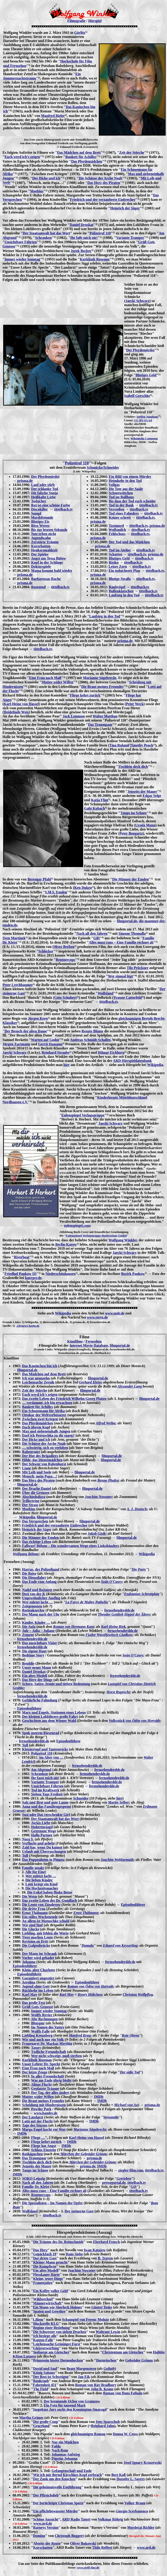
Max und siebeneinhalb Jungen (46, 1431)
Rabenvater (31, 1452)
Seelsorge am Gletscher (51, 2352)
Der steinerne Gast (79, 2211)
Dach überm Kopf (36, 1427)
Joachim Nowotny (98, 1497)
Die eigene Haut (34, 1651)
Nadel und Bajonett (37, 1590)
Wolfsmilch (117, 530)
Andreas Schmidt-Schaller (90, 1040)
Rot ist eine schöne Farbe (50, 505)
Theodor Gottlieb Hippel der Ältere (124, 1614)
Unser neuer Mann (36, 1667)
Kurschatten (40, 546)
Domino (39, 2536)
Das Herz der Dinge (37, 1680)
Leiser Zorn (118, 566)
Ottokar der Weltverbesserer (44, 1415)
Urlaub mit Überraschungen (44, 1851)
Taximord (116, 526)
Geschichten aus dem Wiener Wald (49, 1721)
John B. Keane (102, 2389)
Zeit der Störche (131, 152)
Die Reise (29, 1573)
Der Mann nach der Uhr (40, 1614)
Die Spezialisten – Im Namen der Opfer (52, 2203)
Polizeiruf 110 (100, 233)
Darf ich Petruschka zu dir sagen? (48, 1435)
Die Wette (29, 1896)
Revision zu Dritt (35, 1941)
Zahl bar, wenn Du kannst (42, 1847)
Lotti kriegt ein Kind (41, 1884)
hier (66, 1065)
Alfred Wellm (105, 1423)
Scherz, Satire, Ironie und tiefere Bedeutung (56, 1684)
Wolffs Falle (40, 2031)
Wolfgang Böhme (26, 1554)
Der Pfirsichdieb (45, 2495)
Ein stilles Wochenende (40, 1917)
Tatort (36, 2048)
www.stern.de (97, 1317)
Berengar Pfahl (39, 879)
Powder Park (41, 2109)
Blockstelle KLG (46, 2324)
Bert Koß (118, 2475)
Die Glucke (30, 1929)
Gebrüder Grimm (139, 2360)
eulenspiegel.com (77, 1225)
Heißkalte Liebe (43, 497)
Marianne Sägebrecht (99, 678)
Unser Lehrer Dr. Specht (41, 2064)
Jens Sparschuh (108, 2422)
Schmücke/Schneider (103, 467)
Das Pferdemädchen (86, 161)
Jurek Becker (81, 251)
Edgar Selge (152, 796)
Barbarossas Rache (46, 579)
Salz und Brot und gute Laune (45, 1802)
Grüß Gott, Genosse (37, 2007)
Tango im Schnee (133, 813)
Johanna (28, 1962)
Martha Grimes (31, 2418)
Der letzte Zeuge (34, 2072)
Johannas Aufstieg (66, 2454)
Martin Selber (118, 1802)
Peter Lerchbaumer (17, 985)
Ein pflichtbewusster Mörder (55, 2511)
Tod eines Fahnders (124, 513)
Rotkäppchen (32, 2154)
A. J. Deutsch (137, 1509)
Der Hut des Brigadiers (40, 1456)
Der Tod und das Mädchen (129, 542)
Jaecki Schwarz (137, 301)
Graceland (41, 2426)
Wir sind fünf (32, 1925)
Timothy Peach (141, 745)
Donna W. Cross (125, 2434)
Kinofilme (75, 1341)
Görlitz (79, 33)
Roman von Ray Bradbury (95, 2385)
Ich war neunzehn (36, 1378)
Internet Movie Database (89, 1345)
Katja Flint (99, 800)
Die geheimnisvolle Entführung (57, 2487)
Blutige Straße (120, 579)
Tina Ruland (119, 745)
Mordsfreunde (42, 517)
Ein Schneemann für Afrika (43, 1411)
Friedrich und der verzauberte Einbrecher (103, 199)
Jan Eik (84, 2377)
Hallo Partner (41, 1835)
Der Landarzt (32, 2117)
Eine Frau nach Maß (45, 678)
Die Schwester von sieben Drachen (59, 2332)
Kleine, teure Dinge (48, 2279)
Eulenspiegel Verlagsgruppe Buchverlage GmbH (96, 1235)
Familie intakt (33, 1868)
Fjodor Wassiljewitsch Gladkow (108, 1635)
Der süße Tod (130, 2072)
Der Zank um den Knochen (54, 2479)
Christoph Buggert (69, 2536)
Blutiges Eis (40, 521)
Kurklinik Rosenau (94, 259)
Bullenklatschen (121, 591)
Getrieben (124, 2178)
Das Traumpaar (100, 724)
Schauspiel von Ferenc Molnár (85, 2319)
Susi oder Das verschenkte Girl (46, 1815)
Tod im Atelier (120, 550)
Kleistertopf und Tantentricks (45, 1749)
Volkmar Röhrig (110, 2519)
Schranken (43, 238)
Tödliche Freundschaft (48, 2052)
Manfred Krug (80, 2035)
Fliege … (38, 2138)
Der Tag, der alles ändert (50, 2093)
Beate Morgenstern (81, 2368)
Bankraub (41, 2381)
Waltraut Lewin (108, 2332)
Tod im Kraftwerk (45, 1790)
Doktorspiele (41, 566)
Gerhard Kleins (90, 1382)
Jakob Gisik (97, 1533)
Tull (25, 1745)
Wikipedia (155, 1065)
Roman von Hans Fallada (123, 2393)
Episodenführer (29, 1708)
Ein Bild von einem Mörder (130, 477)
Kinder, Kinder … (36, 1622)
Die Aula (28, 1627)
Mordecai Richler (140, 2527)
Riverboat (21, 1257)
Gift (96, 938)
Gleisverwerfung (46, 2348)
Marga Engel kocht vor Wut (43, 2129)
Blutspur (38, 2023)
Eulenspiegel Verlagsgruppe (82, 1115)
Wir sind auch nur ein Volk (43, 2039)
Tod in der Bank (121, 505)
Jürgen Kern (38, 1018)
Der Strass (30, 1505)
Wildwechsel (43, 2299)
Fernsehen (93, 1341)
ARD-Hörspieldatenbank (132, 1061)
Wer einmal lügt (120, 976)
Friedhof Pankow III (20, 1274)
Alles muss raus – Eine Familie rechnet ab (121, 942)
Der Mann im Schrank (39, 1954)
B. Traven (105, 2258)
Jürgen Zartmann (16, 1044)
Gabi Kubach (94, 808)
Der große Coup (45, 2422)
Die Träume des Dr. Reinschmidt (58, 2242)
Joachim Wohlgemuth (117, 1860)
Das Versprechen (35, 1521)
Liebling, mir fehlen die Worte (45, 1933)
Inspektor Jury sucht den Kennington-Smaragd (69, 2409)
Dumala (88, 1945)
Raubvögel (117, 587)
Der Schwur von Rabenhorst (44, 1464)
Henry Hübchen (90, 1994)
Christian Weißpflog (138, 1994)
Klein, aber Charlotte (38, 1970)
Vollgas (114, 485)
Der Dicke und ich (46, 178)
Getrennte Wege (43, 1831)
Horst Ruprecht (118, 1692)
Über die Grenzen (35, 1493)
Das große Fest (33, 2003)
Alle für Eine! (35, 1872)
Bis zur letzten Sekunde (49, 530)
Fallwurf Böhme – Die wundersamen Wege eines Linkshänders (70, 1546)
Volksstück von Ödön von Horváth (134, 1721)
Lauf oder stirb (43, 485)
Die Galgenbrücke (36, 1945)
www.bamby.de (45, 2113)
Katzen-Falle (43, 2340)
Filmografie (76, 21)
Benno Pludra (108, 1480)
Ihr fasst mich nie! (45, 1778)
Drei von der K (33, 1594)
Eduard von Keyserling (120, 1945)
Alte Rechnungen (44, 2019)
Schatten (115, 554)
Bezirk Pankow (133, 1274)
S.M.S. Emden (56, 892)
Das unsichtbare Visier (39, 1643)
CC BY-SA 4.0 (143, 420)
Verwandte (111, 2117)
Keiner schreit (120, 517)
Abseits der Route (47, 2543)
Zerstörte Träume (45, 542)
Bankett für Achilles (80, 157)
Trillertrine (30, 1501)
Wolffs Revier (42, 2015)
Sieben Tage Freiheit (47, 1794)
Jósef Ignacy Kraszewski (142, 2462)
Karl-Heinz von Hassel (21, 704)
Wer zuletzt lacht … (37, 1602)
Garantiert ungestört (38, 1978)
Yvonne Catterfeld (128, 997)
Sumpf (36, 513)
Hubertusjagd (42, 1827)
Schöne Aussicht (45, 2519)
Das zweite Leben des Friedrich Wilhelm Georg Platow (64, 1399)
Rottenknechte (33, 1610)
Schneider (81, 1798)
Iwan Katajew (95, 2250)
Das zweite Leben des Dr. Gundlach (49, 1900)
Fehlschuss (117, 534)
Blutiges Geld (146, 375)
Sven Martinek (14, 938)
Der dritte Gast (45, 2258)
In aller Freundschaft (47, 2076)
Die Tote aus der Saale (126, 489)
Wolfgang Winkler (123, 1240)
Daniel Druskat (81, 225)
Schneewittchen (121, 493)
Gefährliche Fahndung (39, 1700)
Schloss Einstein (43, 2150)
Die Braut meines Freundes (102, 687)
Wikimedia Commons (144, 438)
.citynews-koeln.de (27, 1325)
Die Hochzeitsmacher (41, 1888)
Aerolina (28, 1982)
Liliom (38, 2319)
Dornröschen (106, 2360)
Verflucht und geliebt (38, 1843)
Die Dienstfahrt (34, 1577)
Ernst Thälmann (35, 1913)
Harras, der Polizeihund (40, 1569)
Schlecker (45, 951)
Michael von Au (126, 2105)
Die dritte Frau (33, 1909)
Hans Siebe (74, 2254)
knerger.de (33, 1278)
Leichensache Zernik (38, 1382)
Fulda (56, 2446)
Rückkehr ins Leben (37, 1990)
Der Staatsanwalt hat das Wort (46, 233)
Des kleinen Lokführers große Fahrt (50, 1716)
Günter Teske (101, 2307)
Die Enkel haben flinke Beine (49, 1892)
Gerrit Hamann (50, 1044)
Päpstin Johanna (64, 2458)
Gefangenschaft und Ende (72, 2471)
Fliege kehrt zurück (85, 695)
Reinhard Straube (55, 1052)
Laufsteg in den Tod (124, 595)
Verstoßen (116, 509)
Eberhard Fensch (106, 2242)
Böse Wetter (40, 526)
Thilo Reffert (102, 2547)
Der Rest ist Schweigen (50, 2377)
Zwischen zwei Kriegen (40, 1419)
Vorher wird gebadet (38, 1958)
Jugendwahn (41, 538)
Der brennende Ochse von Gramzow (72, 2401)
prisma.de (25, 481)
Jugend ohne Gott (36, 1986)
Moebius (37, 191)
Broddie (28, 1663)
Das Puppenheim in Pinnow (43, 1860)
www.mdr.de (115, 1313)
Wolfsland (105, 993)
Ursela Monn (145, 825)
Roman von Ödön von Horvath (90, 1986)
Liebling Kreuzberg (37, 2035)
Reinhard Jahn (102, 2426)
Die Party (139, 1569)
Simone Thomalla (132, 933)
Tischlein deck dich (133, 767)
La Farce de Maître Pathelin (86, 1602)
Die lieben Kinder (39, 1880)
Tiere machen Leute (37, 1937)
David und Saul (45, 2368)
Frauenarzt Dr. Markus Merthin (47, 2043)
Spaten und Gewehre (49, 2311)
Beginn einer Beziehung (51, 2328)
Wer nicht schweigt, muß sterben (56, 2056)
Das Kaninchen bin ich (39, 1366)
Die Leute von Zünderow (41, 1905)
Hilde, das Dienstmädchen (42, 1460)
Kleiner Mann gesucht (50, 2262)
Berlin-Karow (66, 1244)
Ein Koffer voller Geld (50, 2291)
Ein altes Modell (34, 1676)
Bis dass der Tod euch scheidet (132, 501)
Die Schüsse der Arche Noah (100, 178)
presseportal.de (114, 2182)
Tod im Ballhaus (121, 497)
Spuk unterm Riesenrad (40, 1733)
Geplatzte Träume (45, 2088)
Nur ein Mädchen (65, 2442)
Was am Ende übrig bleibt (51, 2080)
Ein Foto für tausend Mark (65, 2405)
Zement (28, 1635)
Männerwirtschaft (47, 2303)
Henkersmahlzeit (44, 550)
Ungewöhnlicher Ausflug (41, 1598)
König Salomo (44, 2373)
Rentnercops (65, 960)
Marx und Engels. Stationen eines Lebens (54, 1712)
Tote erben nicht (43, 534)
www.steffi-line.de (88, 2567)
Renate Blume (92, 1031)
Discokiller (39, 509)
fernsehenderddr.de (119, 1610)
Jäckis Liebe (40, 1823)
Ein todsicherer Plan (124, 571)
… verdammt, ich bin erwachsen (47, 1403)
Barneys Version (45, 2527)
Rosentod (38, 587)
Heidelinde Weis (16, 712)
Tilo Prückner (137, 968)
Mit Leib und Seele (36, 1472)
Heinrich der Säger (125, 208)
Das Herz (40, 2250)
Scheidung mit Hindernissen (44, 2105)
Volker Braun (134, 2503)
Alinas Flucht (41, 2084)
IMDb (99, 2097)
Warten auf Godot (45, 1040)
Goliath (109, 2368)
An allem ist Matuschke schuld (45, 1921)
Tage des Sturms (34, 2125)
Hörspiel (95, 21)
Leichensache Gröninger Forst (56, 2344)
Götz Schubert (65, 997)
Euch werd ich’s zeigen (22, 157)
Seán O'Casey (111, 1582)
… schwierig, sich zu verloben (45, 1448)
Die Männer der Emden (130, 879)
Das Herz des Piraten (103, 183)
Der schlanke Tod (44, 489)
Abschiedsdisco (33, 1497)
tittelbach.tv (63, 509)
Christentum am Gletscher (122, 2352)
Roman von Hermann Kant (73, 1627)
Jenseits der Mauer (142, 791)
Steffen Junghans (147, 416)
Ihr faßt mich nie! (84, 238)
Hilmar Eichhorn (111, 1052)
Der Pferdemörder (140, 350)
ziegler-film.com (130, 2170)
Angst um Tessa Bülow (48, 558)
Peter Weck (134, 704)
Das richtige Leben (36, 1542)
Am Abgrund (41, 1770)
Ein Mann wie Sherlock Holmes (57, 2307)
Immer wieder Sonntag (22, 259)
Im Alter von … (51, 1757)
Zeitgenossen (32, 1606)
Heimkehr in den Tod (125, 481)
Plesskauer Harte (46, 2274)
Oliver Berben (63, 947)
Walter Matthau (105, 716)
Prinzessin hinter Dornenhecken (58, 2360)
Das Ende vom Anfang (39, 1582)
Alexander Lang (130, 1386)
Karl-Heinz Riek (113, 1627)
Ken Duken (83, 888)
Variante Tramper (130, 238)
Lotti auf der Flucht (37, 2121)
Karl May (29, 1994)
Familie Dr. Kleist (35, 2187)
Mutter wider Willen (57, 682)
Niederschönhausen (61, 1274)
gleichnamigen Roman (88, 2434)
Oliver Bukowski (83, 2543)
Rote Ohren (130, 2035)
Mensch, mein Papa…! (39, 1476)
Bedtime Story (33, 1655)
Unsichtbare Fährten (21, 242)
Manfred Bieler (53, 116)
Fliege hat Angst (43, 2146)
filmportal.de (127, 921)
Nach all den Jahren (91, 933)
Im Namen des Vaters (47, 2027)
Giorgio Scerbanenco (132, 2511)
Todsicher (38, 501)
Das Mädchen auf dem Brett (79, 152)
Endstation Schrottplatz (141, 1594)
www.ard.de (43, 2523)
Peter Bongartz (131, 833)
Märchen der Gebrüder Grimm (83, 2154)
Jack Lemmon (74, 716)
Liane (26, 1468)
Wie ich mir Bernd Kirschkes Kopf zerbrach (67, 2475)
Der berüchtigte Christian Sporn (58, 2503)
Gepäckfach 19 (44, 2254)
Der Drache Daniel (36, 1488)
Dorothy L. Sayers (130, 2479)
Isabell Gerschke (137, 396)
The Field (40, 2389)
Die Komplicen (44, 2266)
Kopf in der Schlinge (47, 562)
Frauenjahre (43, 2283)
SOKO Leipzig (33, 2178)
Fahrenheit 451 (44, 2385)
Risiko (114, 562)
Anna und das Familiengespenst (46, 1806)
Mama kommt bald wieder (51, 571)
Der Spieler (39, 554)
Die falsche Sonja (44, 493)
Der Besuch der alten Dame (26, 1031)
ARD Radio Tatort (76, 2519)
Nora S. (28, 1839)
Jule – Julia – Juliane (38, 1631)
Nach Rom (60, 2450)
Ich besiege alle (44, 2336)
